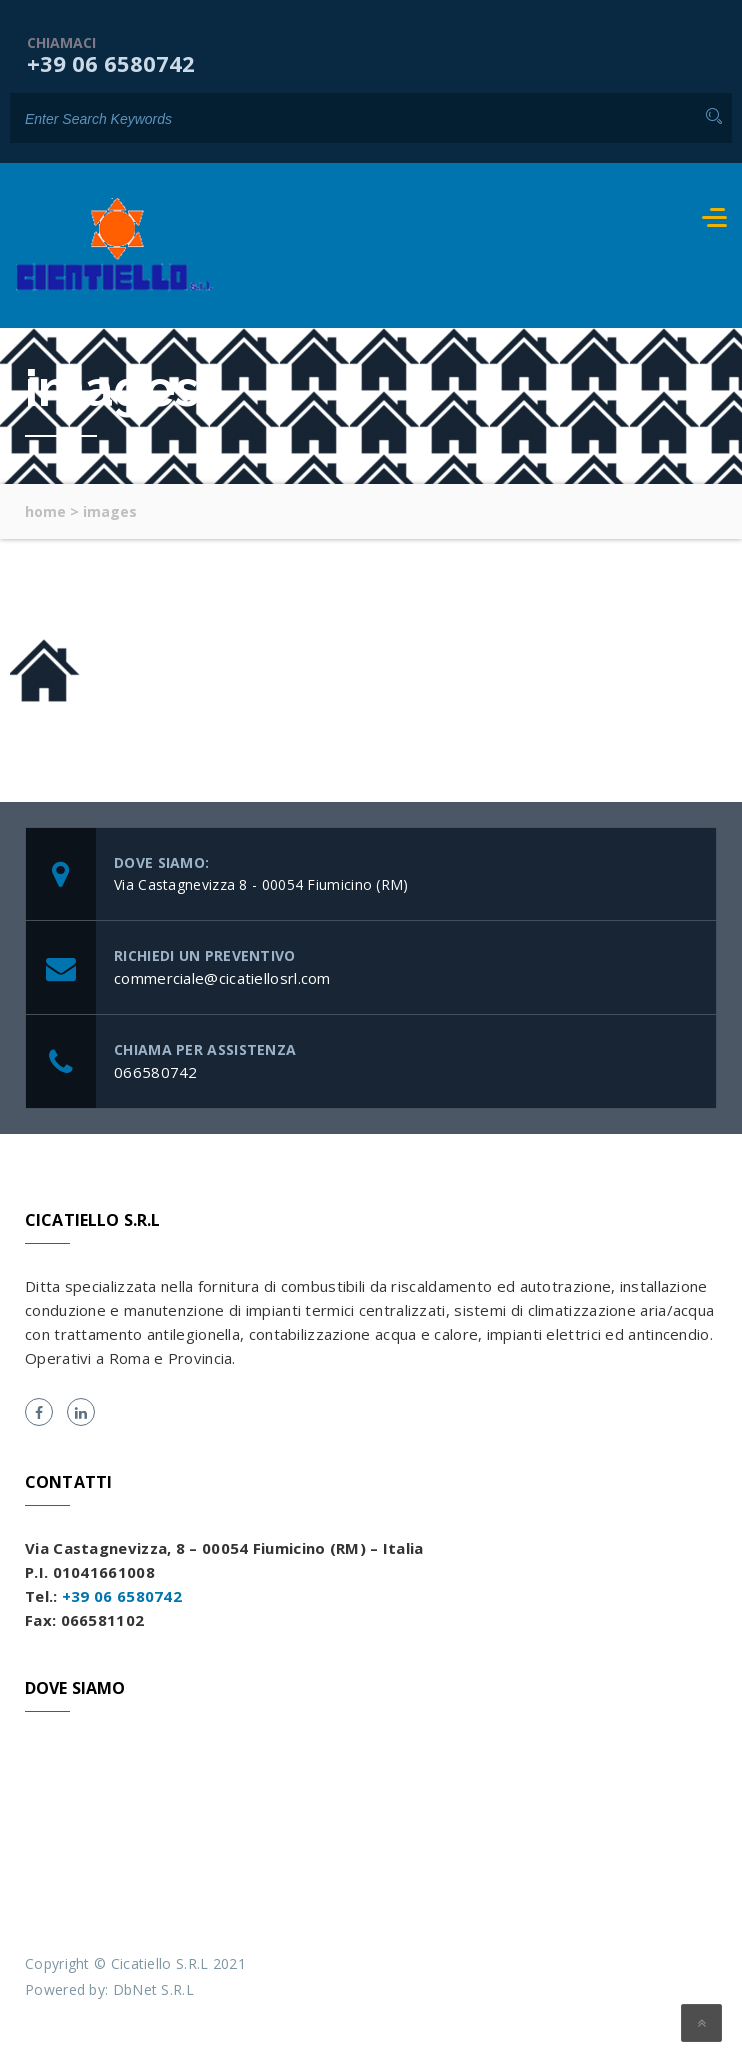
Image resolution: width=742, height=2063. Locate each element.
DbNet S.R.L (153, 1989)
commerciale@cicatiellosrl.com (222, 978)
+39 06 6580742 (111, 63)
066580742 (156, 1072)
